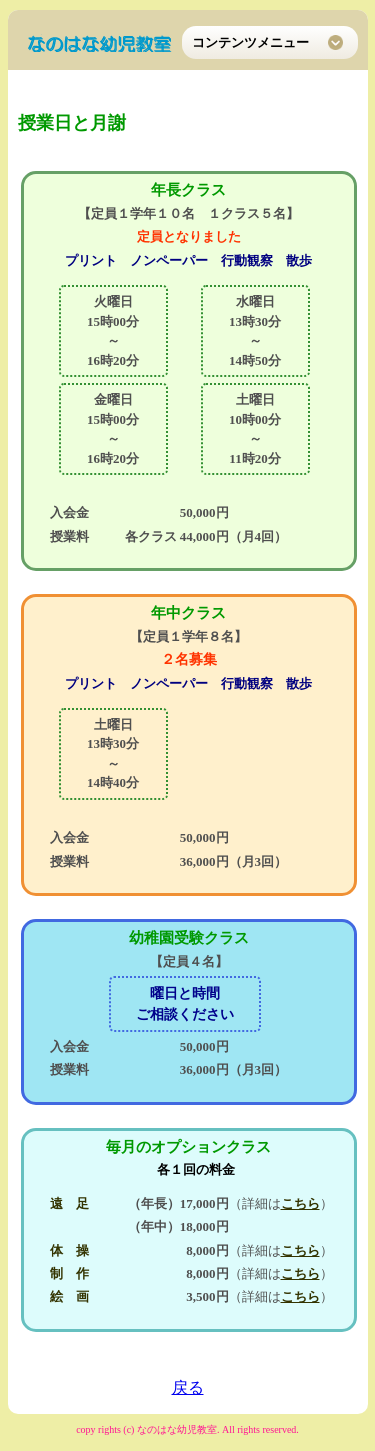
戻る (188, 1387)
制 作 (69, 1273)
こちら (300, 1203)
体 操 (69, 1250)
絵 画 (69, 1296)
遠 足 (69, 1203)
